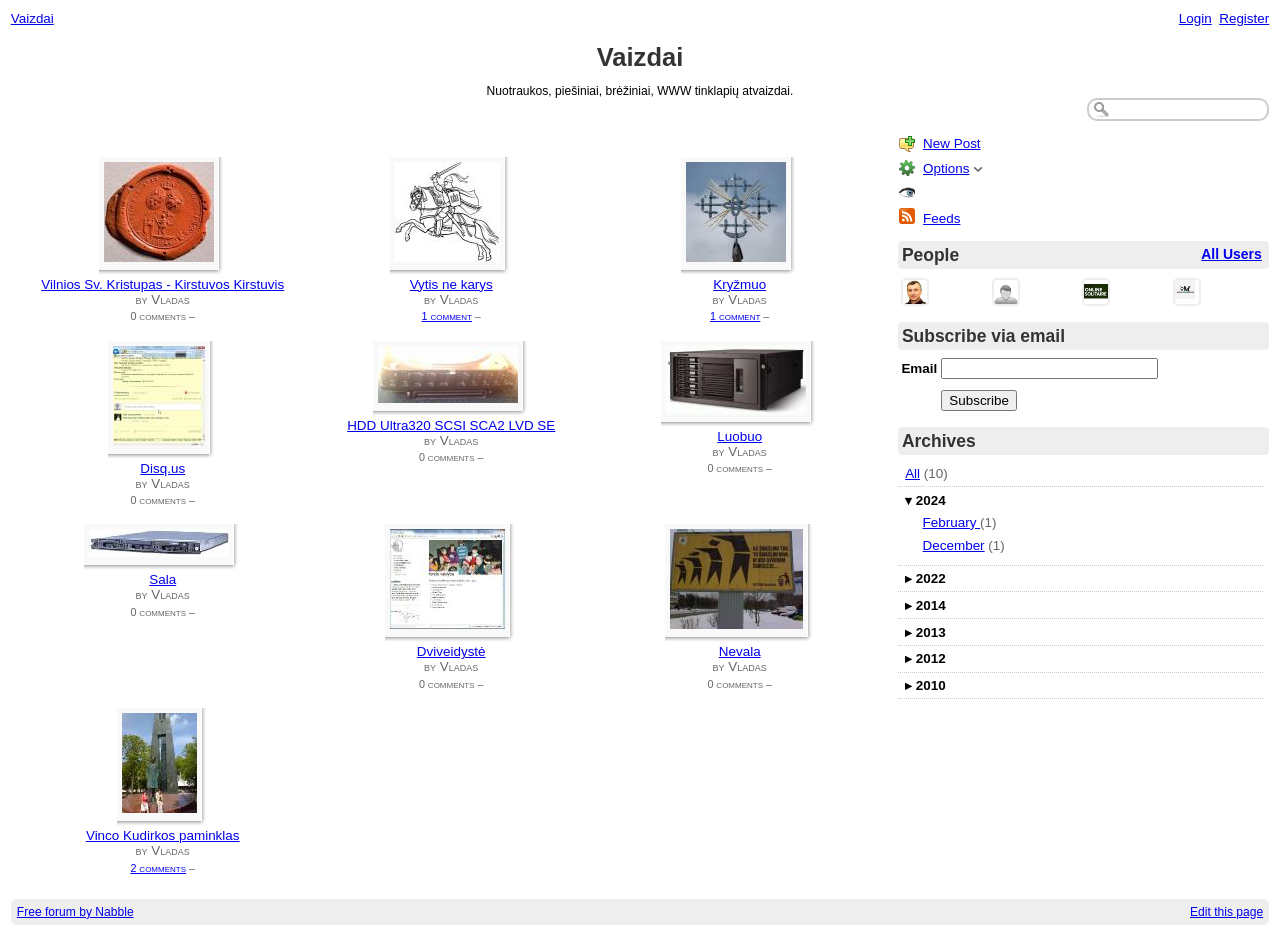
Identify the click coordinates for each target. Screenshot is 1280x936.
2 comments (158, 868)
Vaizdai (32, 18)
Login (1195, 18)
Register (1244, 18)
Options (946, 168)
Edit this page (1226, 912)
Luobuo (739, 436)
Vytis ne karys (451, 284)
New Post (952, 143)
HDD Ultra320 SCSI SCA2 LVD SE (451, 425)
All (912, 473)
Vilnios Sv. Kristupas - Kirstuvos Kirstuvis (162, 284)
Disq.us (162, 468)
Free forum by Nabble (75, 912)
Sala (162, 579)
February (952, 522)
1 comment (447, 316)
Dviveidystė (451, 651)
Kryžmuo (739, 284)
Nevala (740, 651)
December (954, 545)
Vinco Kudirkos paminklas (163, 835)
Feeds (941, 218)
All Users (1231, 254)
